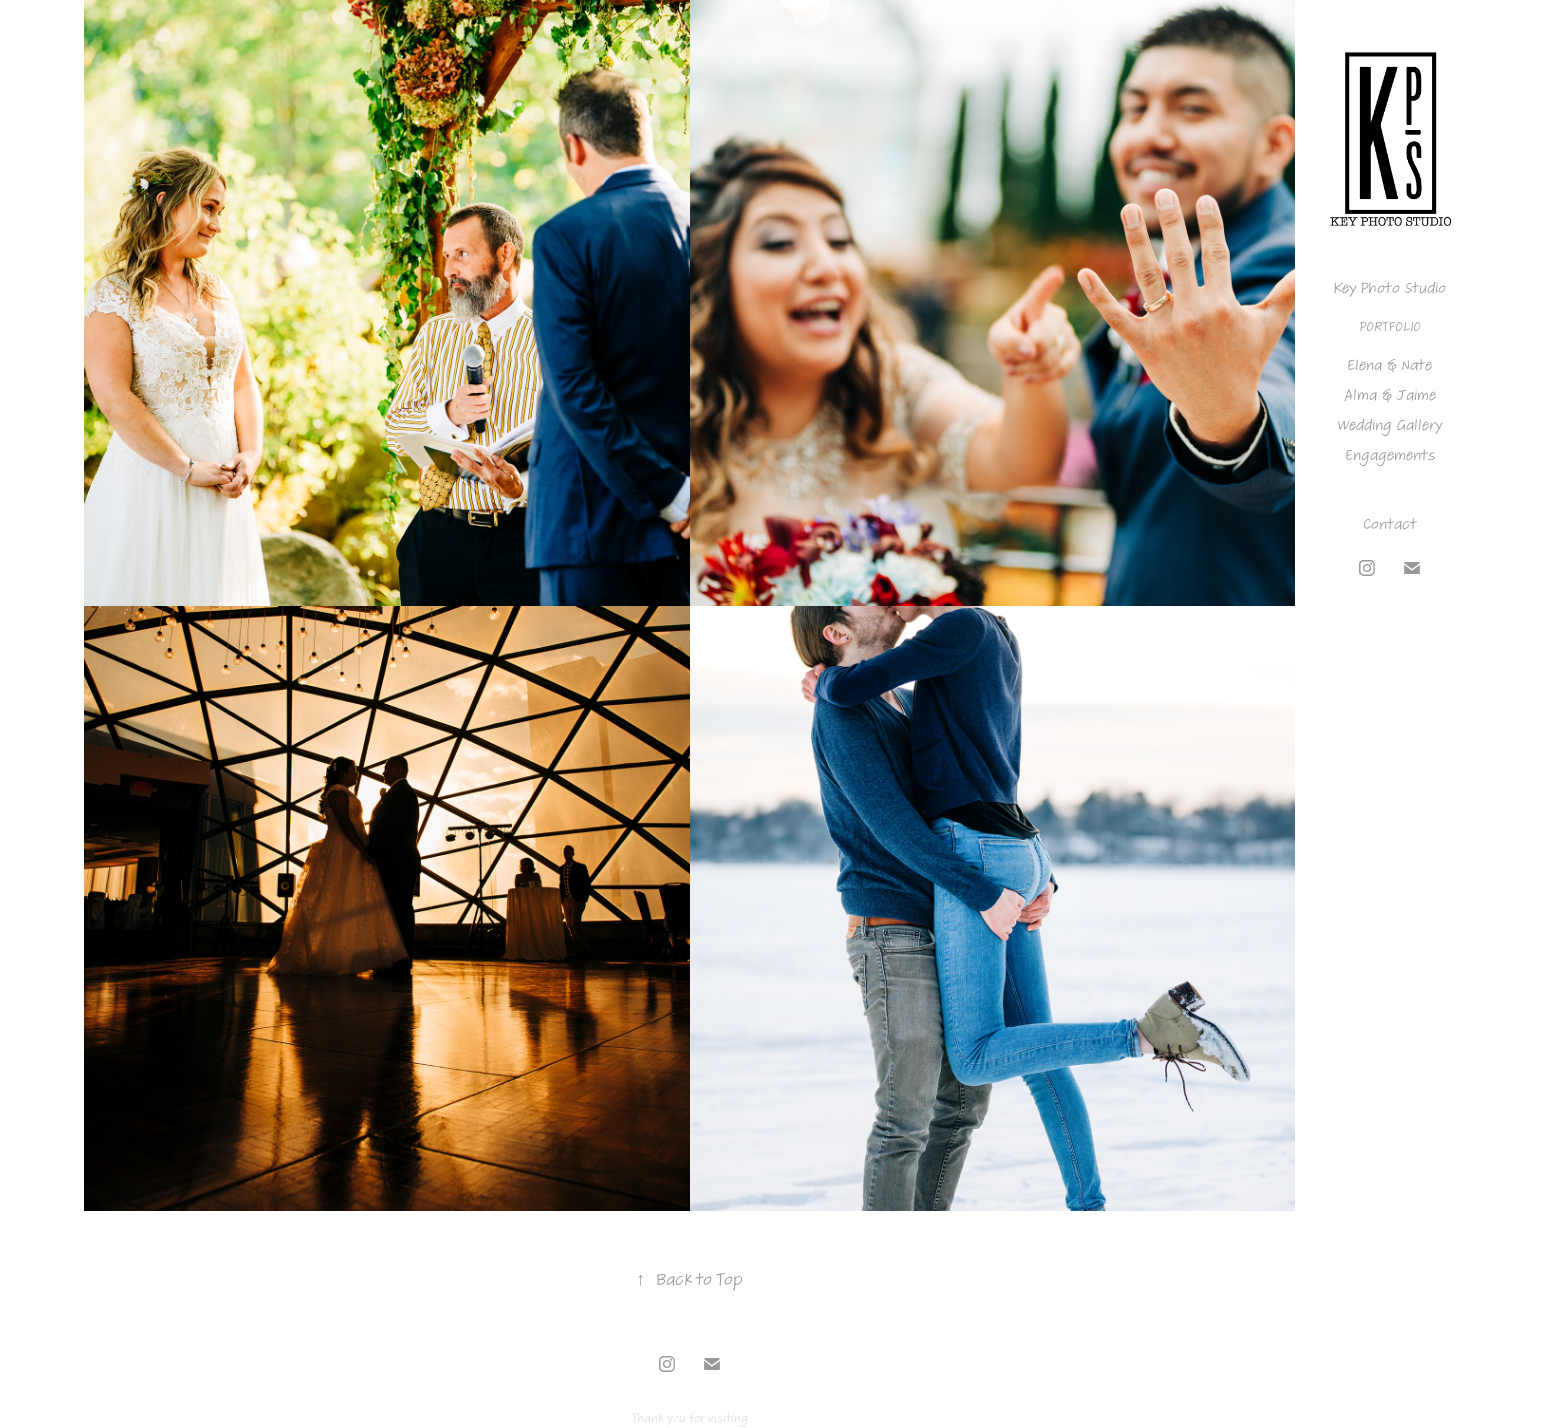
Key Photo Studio (1389, 288)
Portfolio (1390, 326)
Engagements (1390, 455)
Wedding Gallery (1389, 425)
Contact (1390, 524)
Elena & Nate (1389, 365)
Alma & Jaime (1390, 395)
